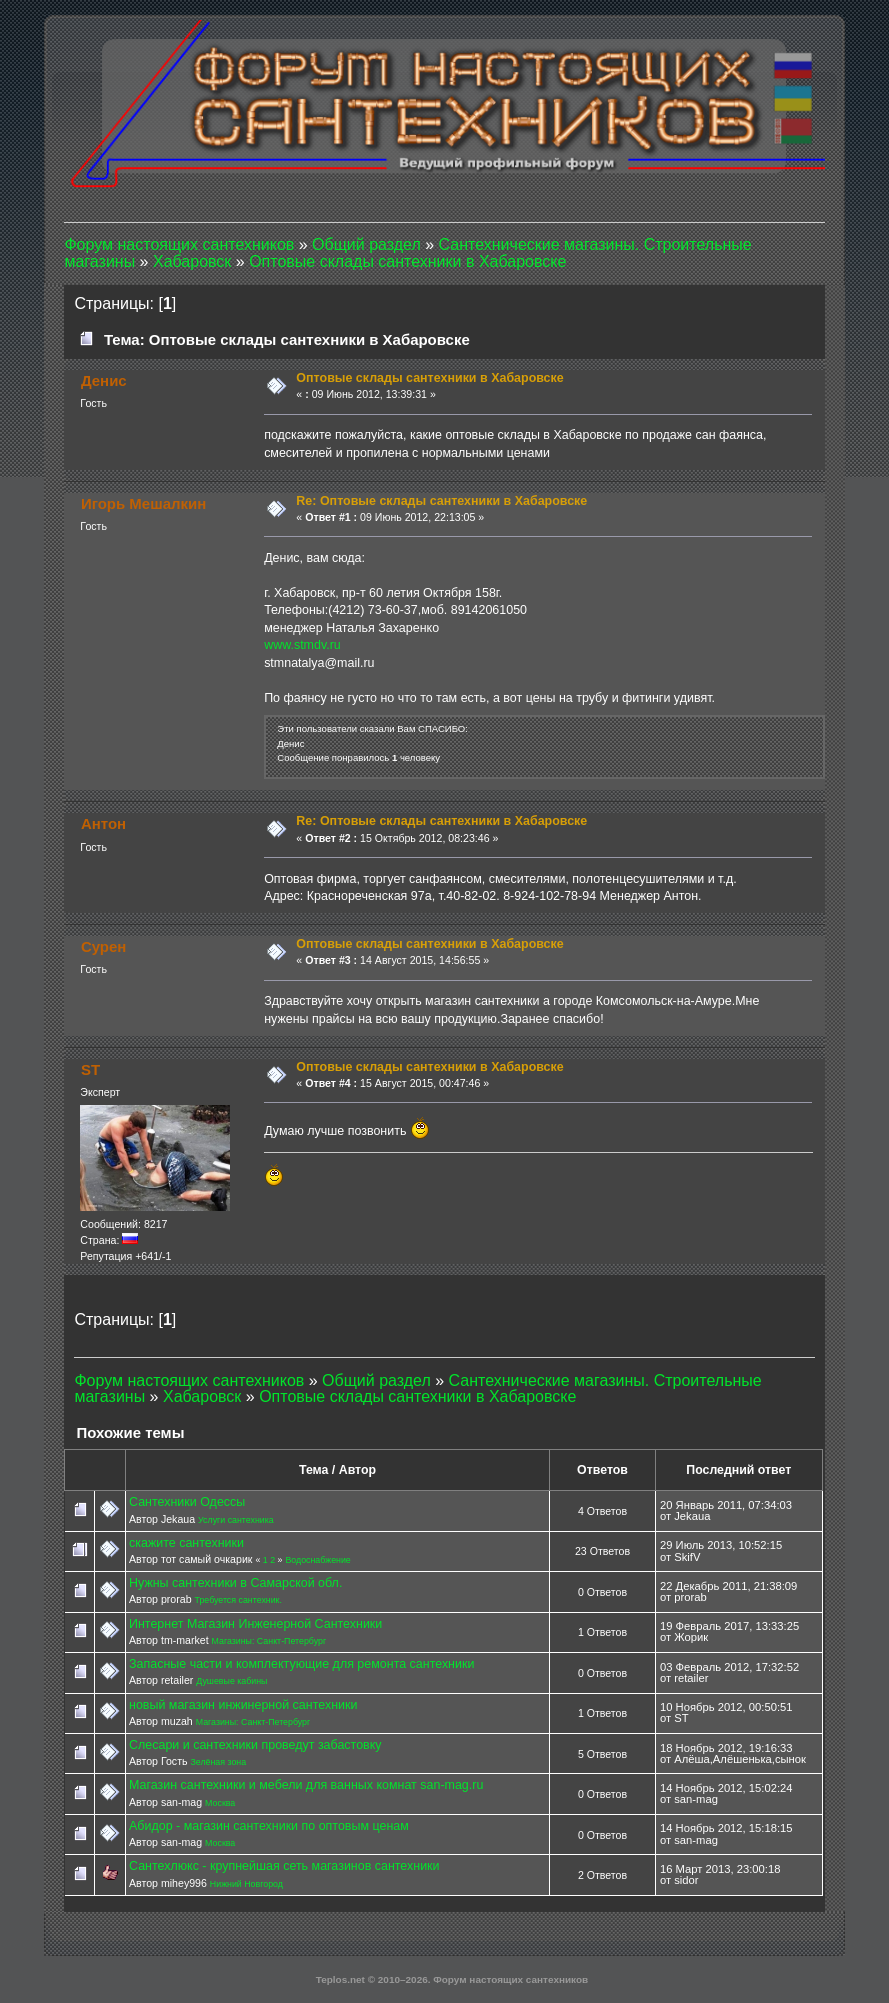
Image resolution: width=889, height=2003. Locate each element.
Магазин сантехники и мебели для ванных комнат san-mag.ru (306, 1785)
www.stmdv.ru (302, 645)
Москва (220, 1803)
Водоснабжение (317, 1560)
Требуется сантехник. (238, 1600)
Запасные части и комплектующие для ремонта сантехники (301, 1664)
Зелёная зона (218, 1762)
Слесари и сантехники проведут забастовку (255, 1745)
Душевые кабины (231, 1681)
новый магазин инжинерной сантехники (243, 1705)
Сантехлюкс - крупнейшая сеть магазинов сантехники (284, 1866)
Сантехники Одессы (187, 1502)
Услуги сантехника (236, 1520)
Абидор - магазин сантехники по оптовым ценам (269, 1826)
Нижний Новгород (246, 1884)
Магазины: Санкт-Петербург (269, 1641)
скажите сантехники (186, 1543)
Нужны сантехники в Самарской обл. (235, 1583)
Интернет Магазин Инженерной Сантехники (255, 1624)
